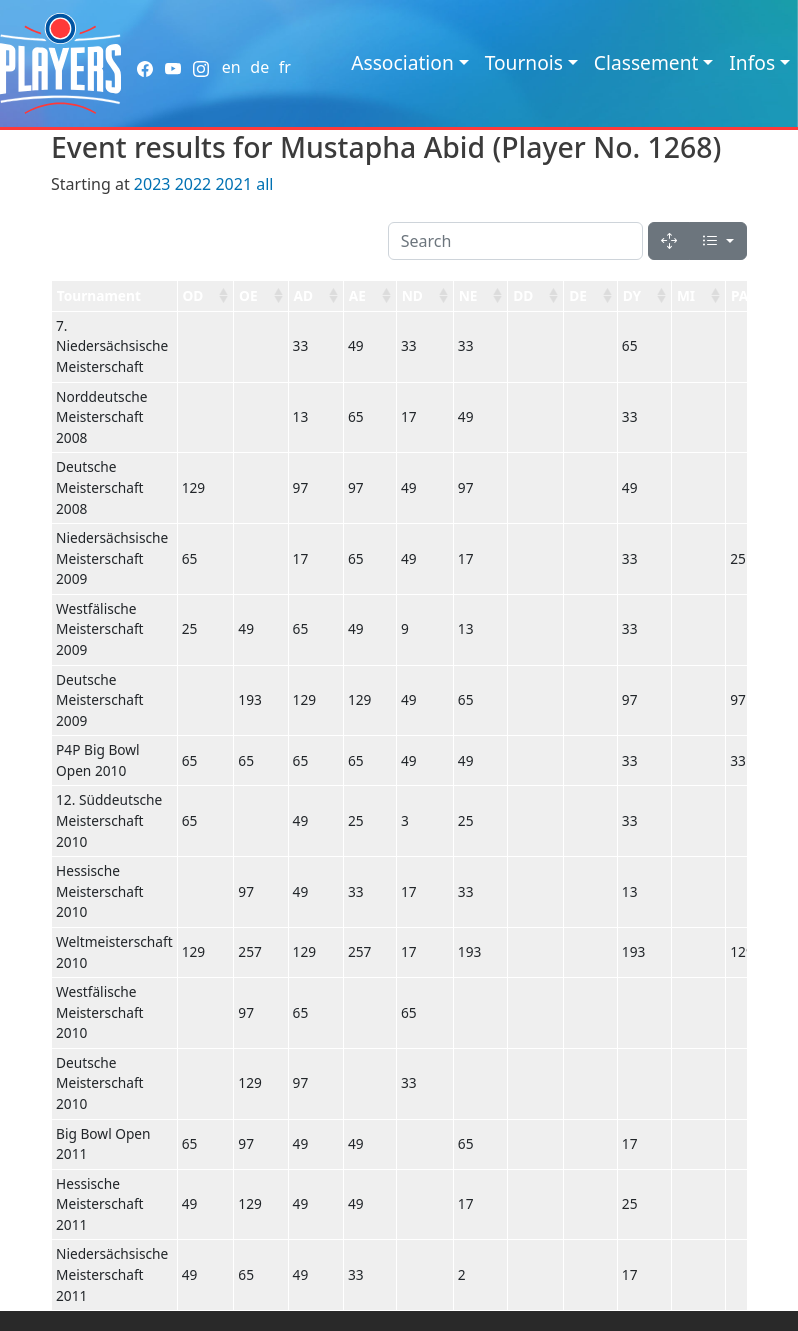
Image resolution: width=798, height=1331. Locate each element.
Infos (752, 62)
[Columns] (718, 241)
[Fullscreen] (669, 241)
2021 (233, 184)
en (231, 67)
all (264, 184)
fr (285, 67)
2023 (152, 184)
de (259, 67)
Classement (646, 62)
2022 (193, 184)
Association (402, 62)
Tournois (524, 62)
